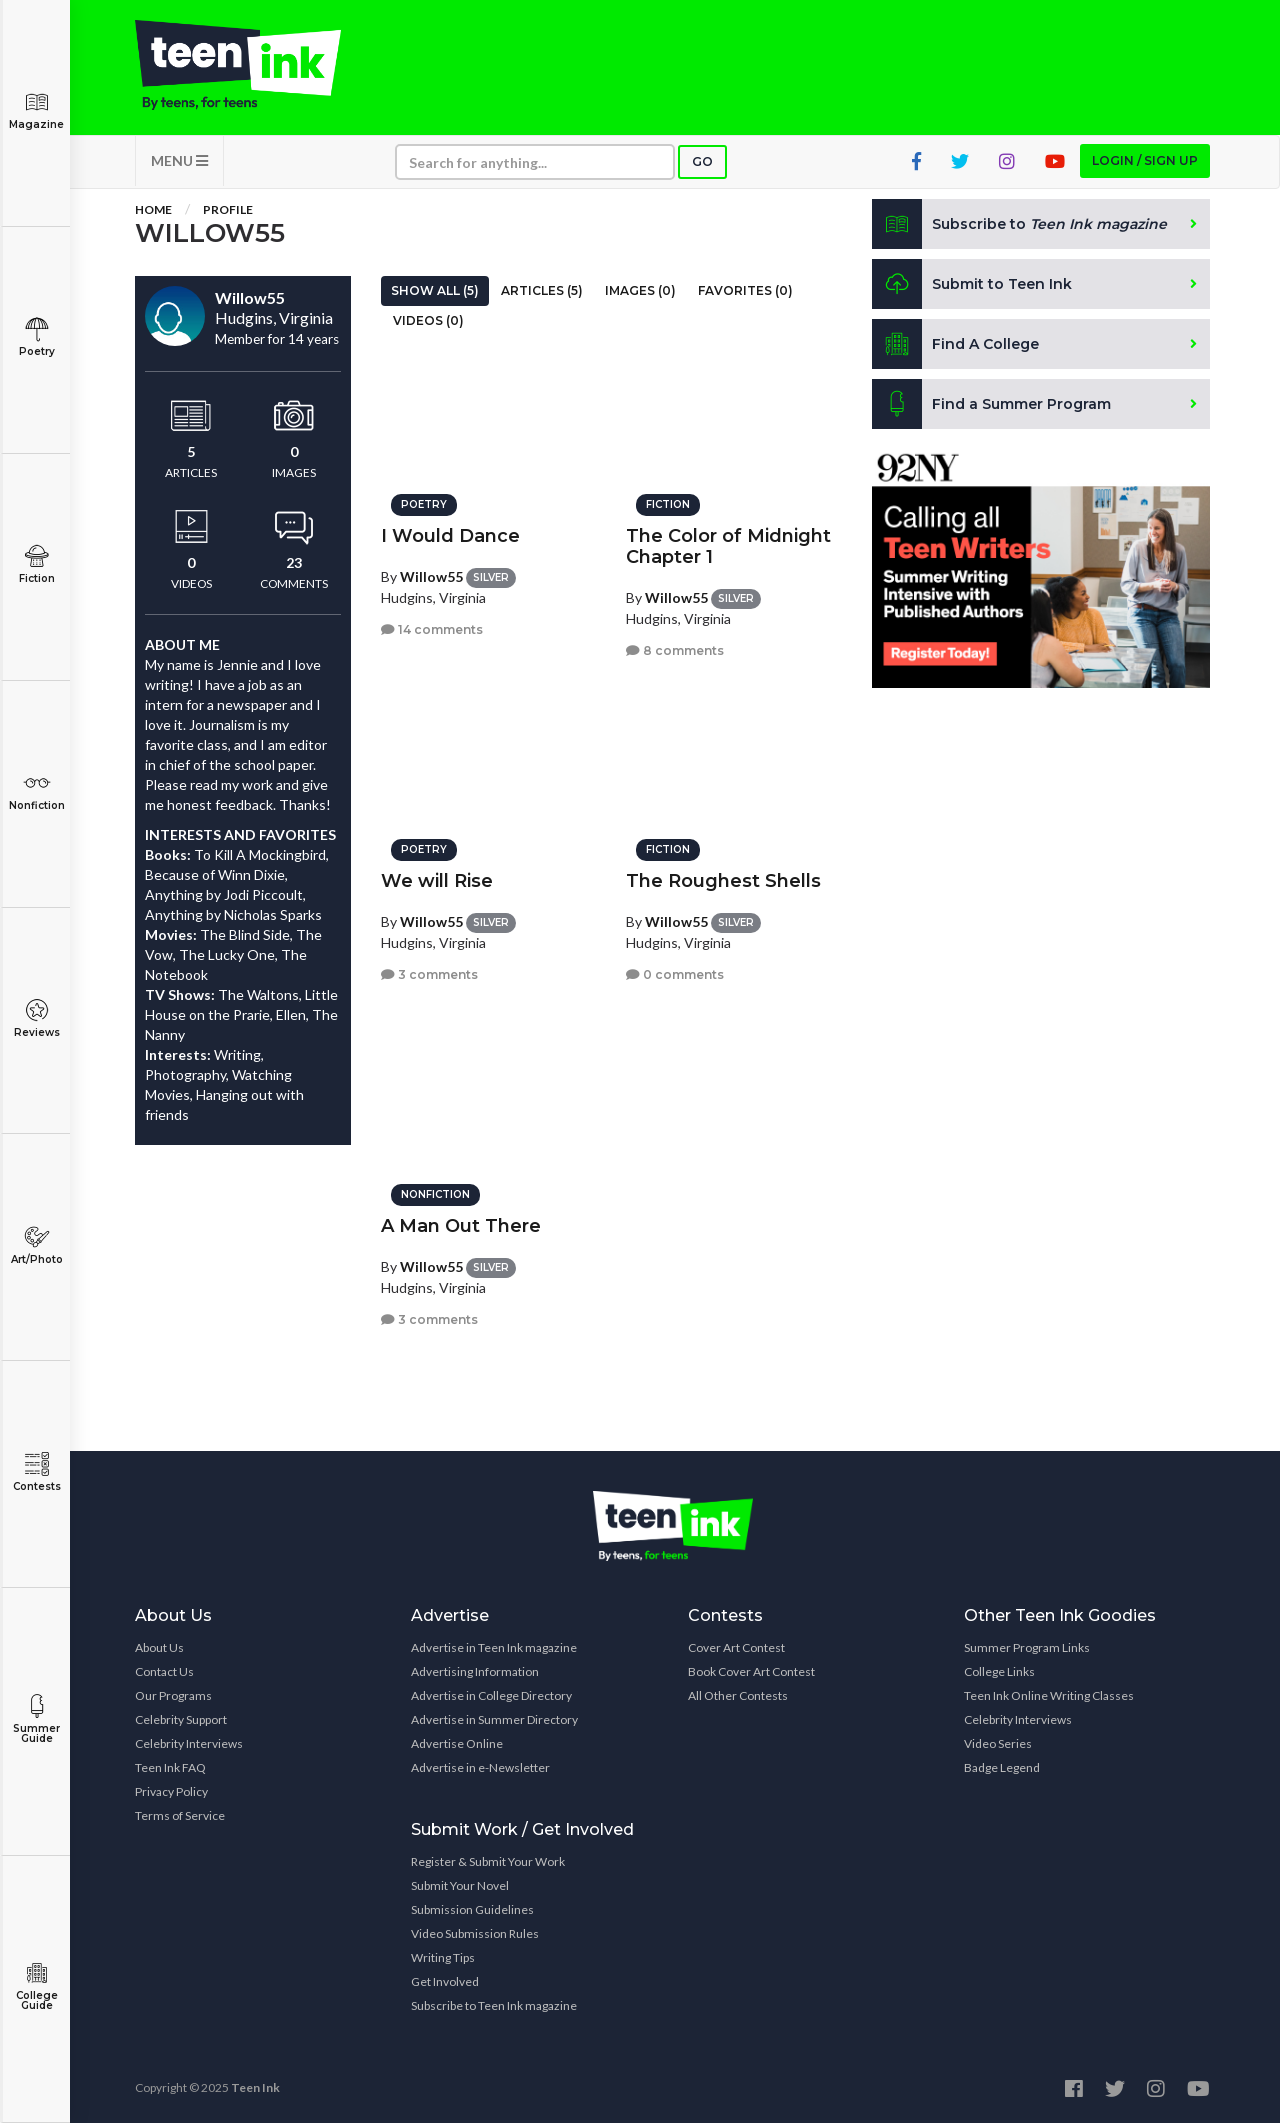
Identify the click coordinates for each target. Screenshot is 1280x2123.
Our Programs (173, 1695)
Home (153, 209)
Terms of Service (180, 1815)
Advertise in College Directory (491, 1695)
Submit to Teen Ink (972, 284)
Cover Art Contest (736, 1647)
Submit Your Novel (460, 1885)
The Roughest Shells (723, 881)
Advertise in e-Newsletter (480, 1767)
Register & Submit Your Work (488, 1861)
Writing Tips (443, 1957)
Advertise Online (457, 1743)
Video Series (998, 1743)
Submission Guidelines (472, 1909)
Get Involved (445, 1981)
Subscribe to (1019, 224)
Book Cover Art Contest (751, 1671)
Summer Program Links (1027, 1647)
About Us (159, 1647)
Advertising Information (475, 1671)
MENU (179, 160)
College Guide (36, 1986)
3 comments (429, 974)
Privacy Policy (171, 1791)
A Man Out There (461, 1226)
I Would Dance (450, 536)
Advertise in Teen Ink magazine (494, 1647)
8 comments (675, 650)
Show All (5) (435, 290)
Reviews (36, 1018)
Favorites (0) (745, 290)
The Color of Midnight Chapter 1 (728, 546)
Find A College (955, 344)
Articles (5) (542, 290)
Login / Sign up (1145, 160)
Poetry (36, 337)
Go (702, 161)
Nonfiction (36, 791)
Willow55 (431, 576)
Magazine (36, 110)
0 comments (675, 974)
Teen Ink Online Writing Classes (1049, 1695)
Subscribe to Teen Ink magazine (494, 2005)
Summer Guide (36, 1719)
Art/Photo (36, 1245)
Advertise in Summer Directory (494, 1719)
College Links (999, 1671)
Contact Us (164, 1671)
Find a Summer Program (991, 404)
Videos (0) (428, 320)
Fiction (36, 564)
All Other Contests (738, 1695)
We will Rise (437, 881)
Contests (36, 1472)
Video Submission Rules (475, 1933)
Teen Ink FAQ (170, 1767)
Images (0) (640, 290)
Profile (228, 209)
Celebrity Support (181, 1719)
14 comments (432, 629)
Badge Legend (1002, 1767)
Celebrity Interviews (189, 1743)
